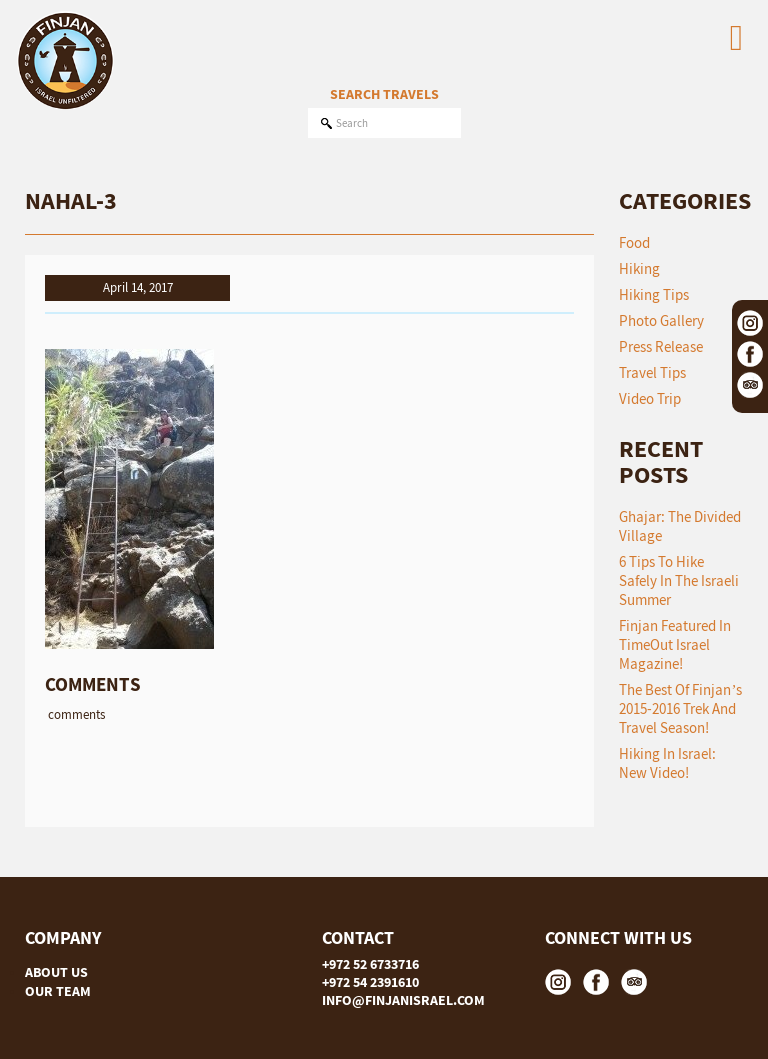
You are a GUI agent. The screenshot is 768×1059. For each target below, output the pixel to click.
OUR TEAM (58, 991)
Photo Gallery (661, 320)
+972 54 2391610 (370, 982)
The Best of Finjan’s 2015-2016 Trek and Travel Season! (680, 708)
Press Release (661, 346)
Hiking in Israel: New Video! (667, 763)
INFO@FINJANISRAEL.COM (403, 1000)
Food (634, 242)
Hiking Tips (654, 294)
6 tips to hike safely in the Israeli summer (679, 580)
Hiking (639, 268)
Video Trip (650, 398)
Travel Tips (652, 372)
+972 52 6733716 (370, 964)
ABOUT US (56, 972)
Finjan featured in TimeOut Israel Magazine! (675, 644)
